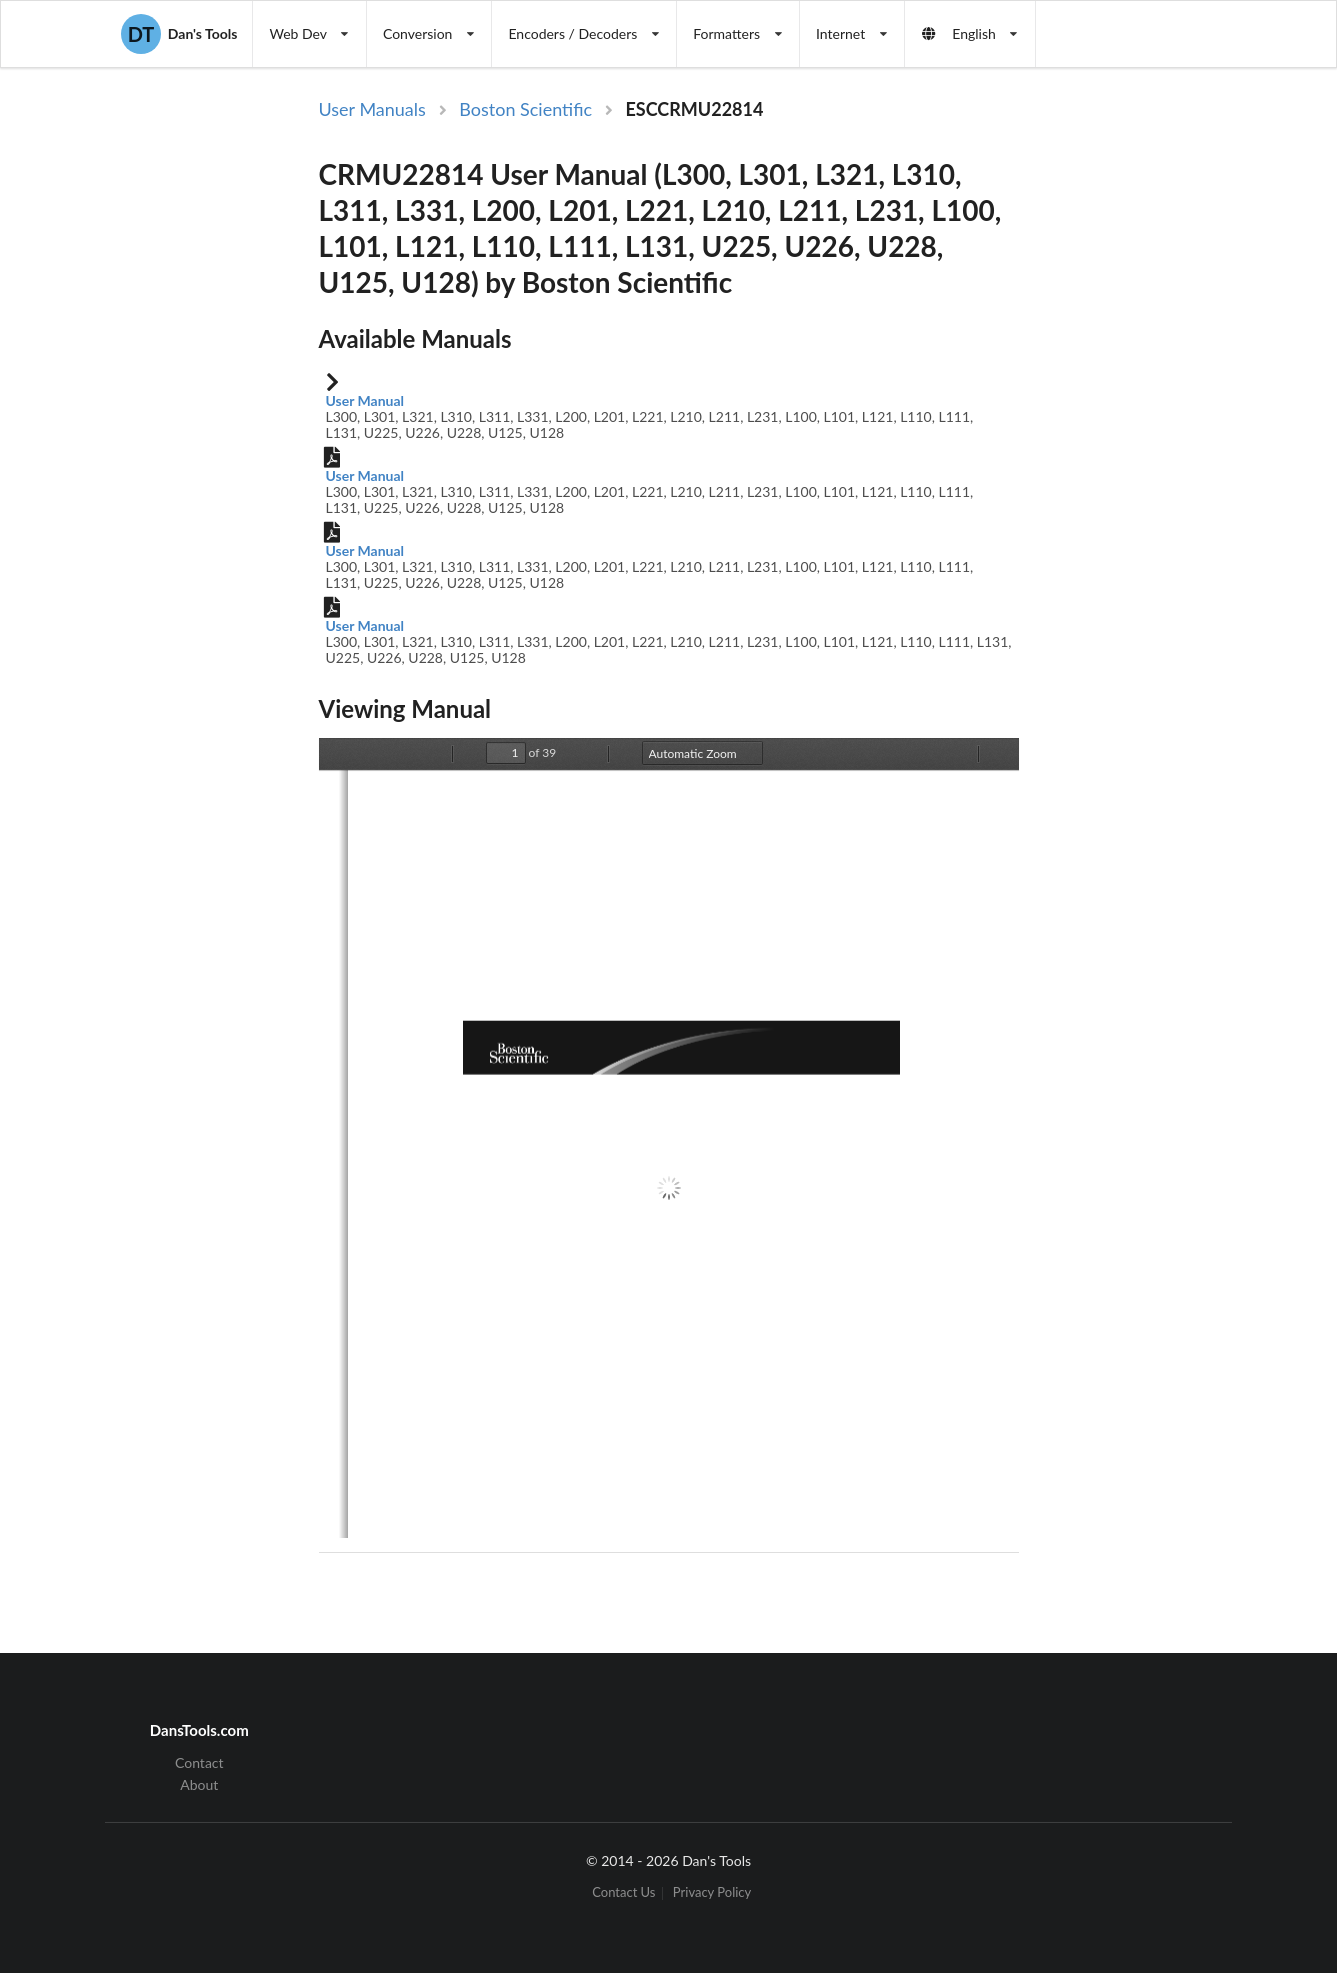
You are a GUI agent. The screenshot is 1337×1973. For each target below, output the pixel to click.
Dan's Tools (179, 34)
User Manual (365, 401)
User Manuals (372, 109)
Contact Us (623, 1893)
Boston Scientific (525, 109)
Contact (199, 1763)
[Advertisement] (1137, 423)
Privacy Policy (712, 1893)
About (199, 1784)
